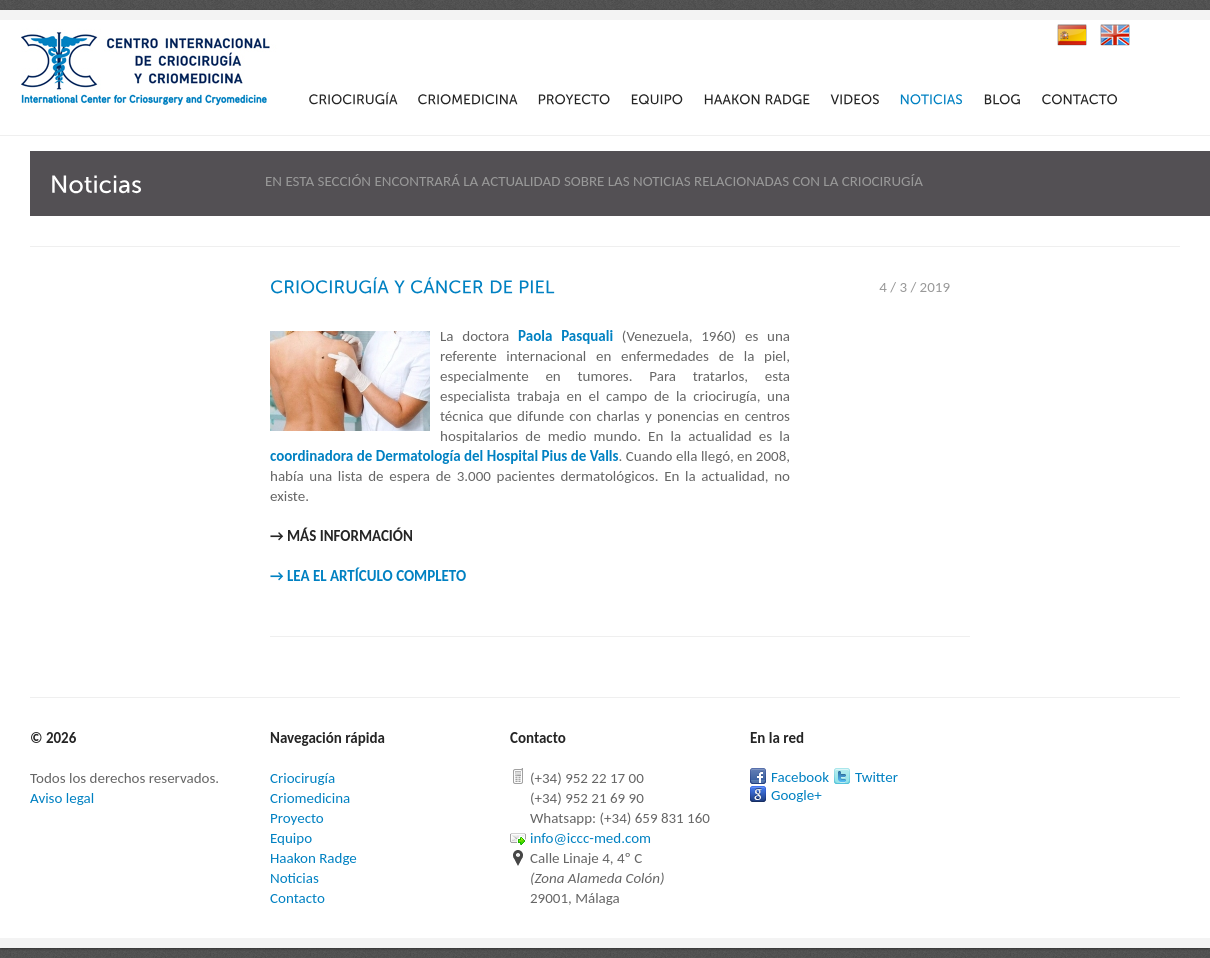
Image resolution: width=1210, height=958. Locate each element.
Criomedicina (310, 798)
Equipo (291, 838)
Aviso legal (62, 798)
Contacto (297, 898)
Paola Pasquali (565, 336)
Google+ (796, 795)
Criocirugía (302, 778)
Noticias (294, 878)
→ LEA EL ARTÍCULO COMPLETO (368, 576)
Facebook (800, 777)
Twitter (876, 777)
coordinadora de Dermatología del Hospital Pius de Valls (444, 456)
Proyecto (297, 818)
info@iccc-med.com (590, 838)
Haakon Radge (313, 858)
